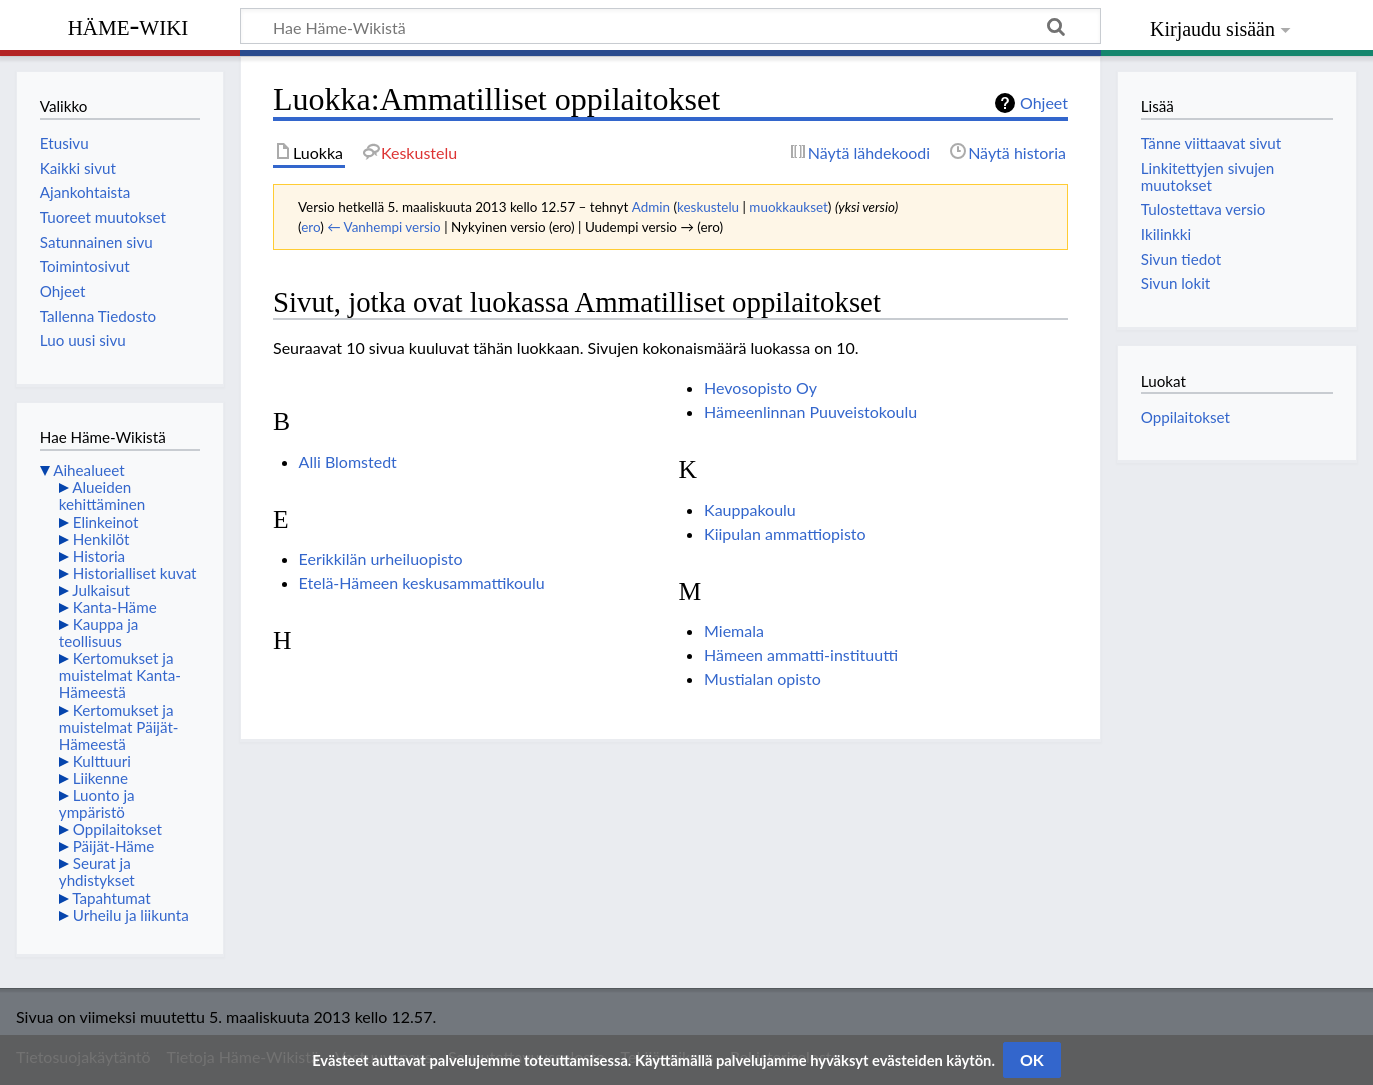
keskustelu (708, 207)
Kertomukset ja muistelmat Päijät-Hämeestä (119, 727)
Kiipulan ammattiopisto (785, 533)
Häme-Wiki (128, 25)
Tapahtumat (111, 898)
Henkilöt (101, 539)
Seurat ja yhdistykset (97, 871)
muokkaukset (788, 207)
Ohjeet (1044, 102)
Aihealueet (88, 470)
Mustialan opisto (762, 678)
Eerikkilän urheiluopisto (381, 558)
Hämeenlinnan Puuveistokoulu (810, 411)
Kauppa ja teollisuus (99, 632)
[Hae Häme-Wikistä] (670, 26)
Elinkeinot (106, 522)
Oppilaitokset (117, 829)
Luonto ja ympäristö (97, 803)
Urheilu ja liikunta (131, 915)
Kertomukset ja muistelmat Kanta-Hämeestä (120, 675)
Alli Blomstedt (348, 461)
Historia (99, 556)
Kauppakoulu (750, 509)
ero (310, 227)
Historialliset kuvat (135, 573)
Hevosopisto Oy (760, 387)
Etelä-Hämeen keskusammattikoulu (422, 582)
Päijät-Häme (114, 846)
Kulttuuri (102, 761)
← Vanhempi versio (384, 227)
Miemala (734, 630)
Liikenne (100, 778)
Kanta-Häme (115, 607)
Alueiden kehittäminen (102, 495)
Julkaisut (101, 590)
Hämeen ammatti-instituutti (801, 654)
